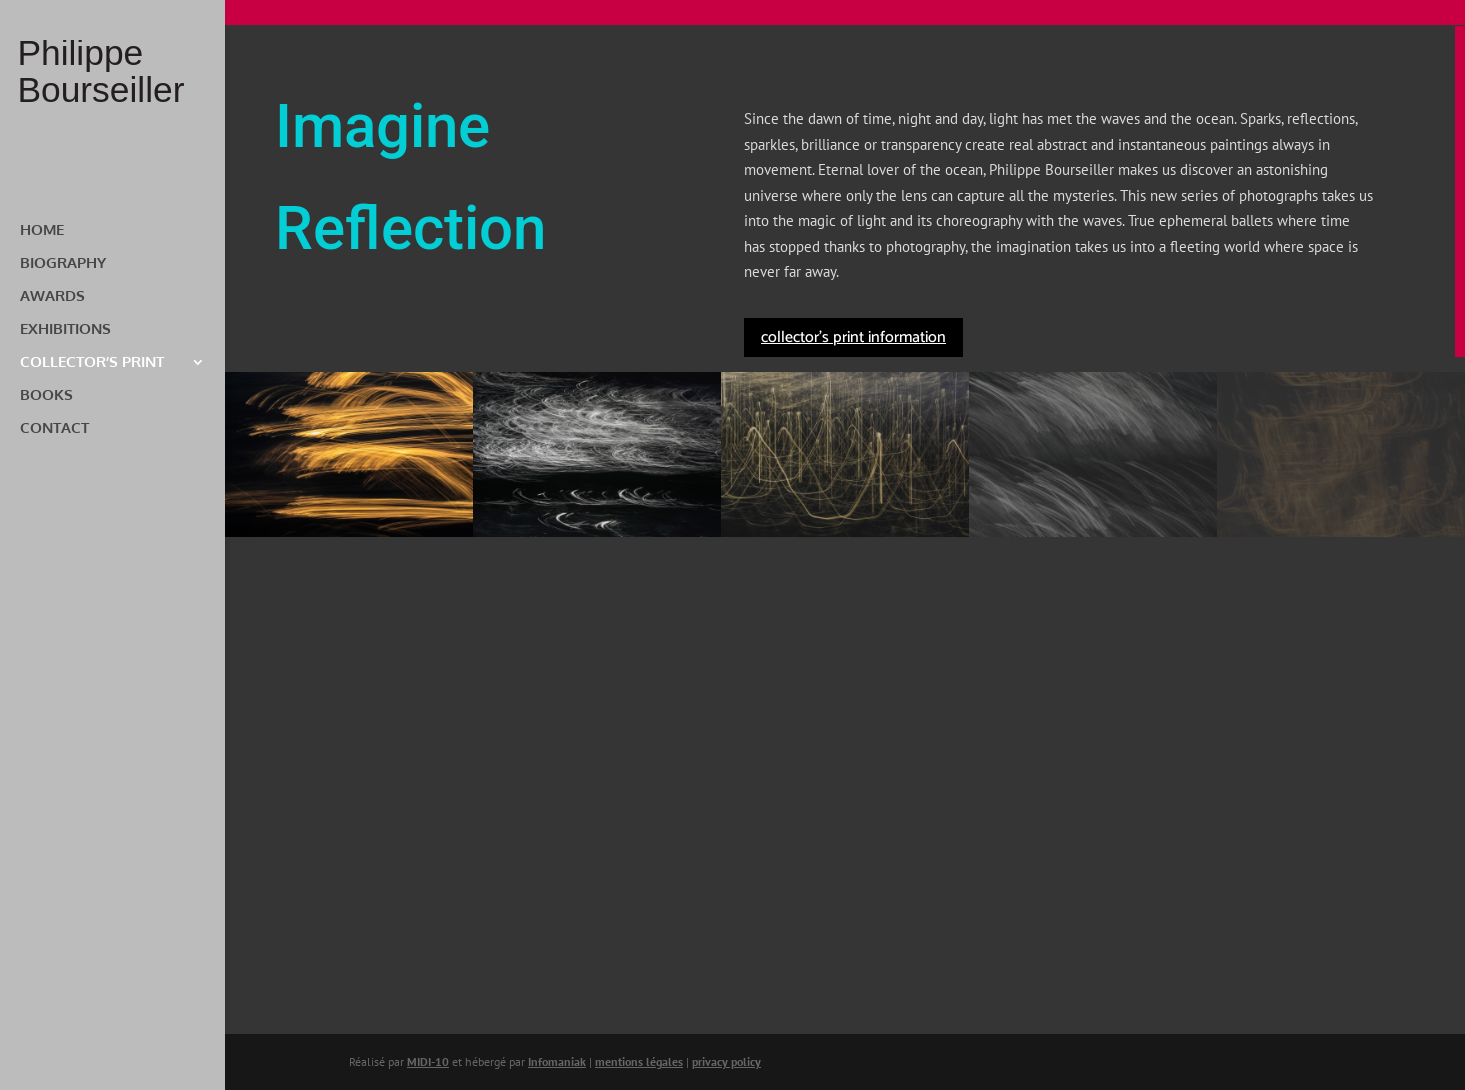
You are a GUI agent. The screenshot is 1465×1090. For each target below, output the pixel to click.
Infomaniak (557, 1061)
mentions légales (639, 1061)
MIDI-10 (428, 1061)
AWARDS (52, 297)
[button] (349, 454)
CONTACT (54, 429)
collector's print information (853, 337)
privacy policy (726, 1061)
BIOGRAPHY (63, 264)
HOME (42, 231)
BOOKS (46, 396)
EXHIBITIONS (65, 330)
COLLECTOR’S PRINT (92, 363)
